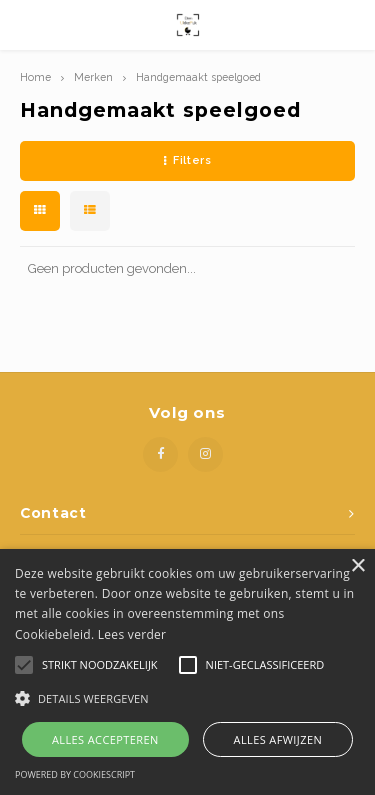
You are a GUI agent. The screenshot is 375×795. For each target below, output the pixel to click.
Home (35, 77)
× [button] (357, 566)
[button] (187, 697)
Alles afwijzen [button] (278, 739)
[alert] (187, 672)
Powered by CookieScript (75, 774)
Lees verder (132, 634)
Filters (187, 160)
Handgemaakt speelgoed (198, 77)
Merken (93, 77)
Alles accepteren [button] (105, 739)
